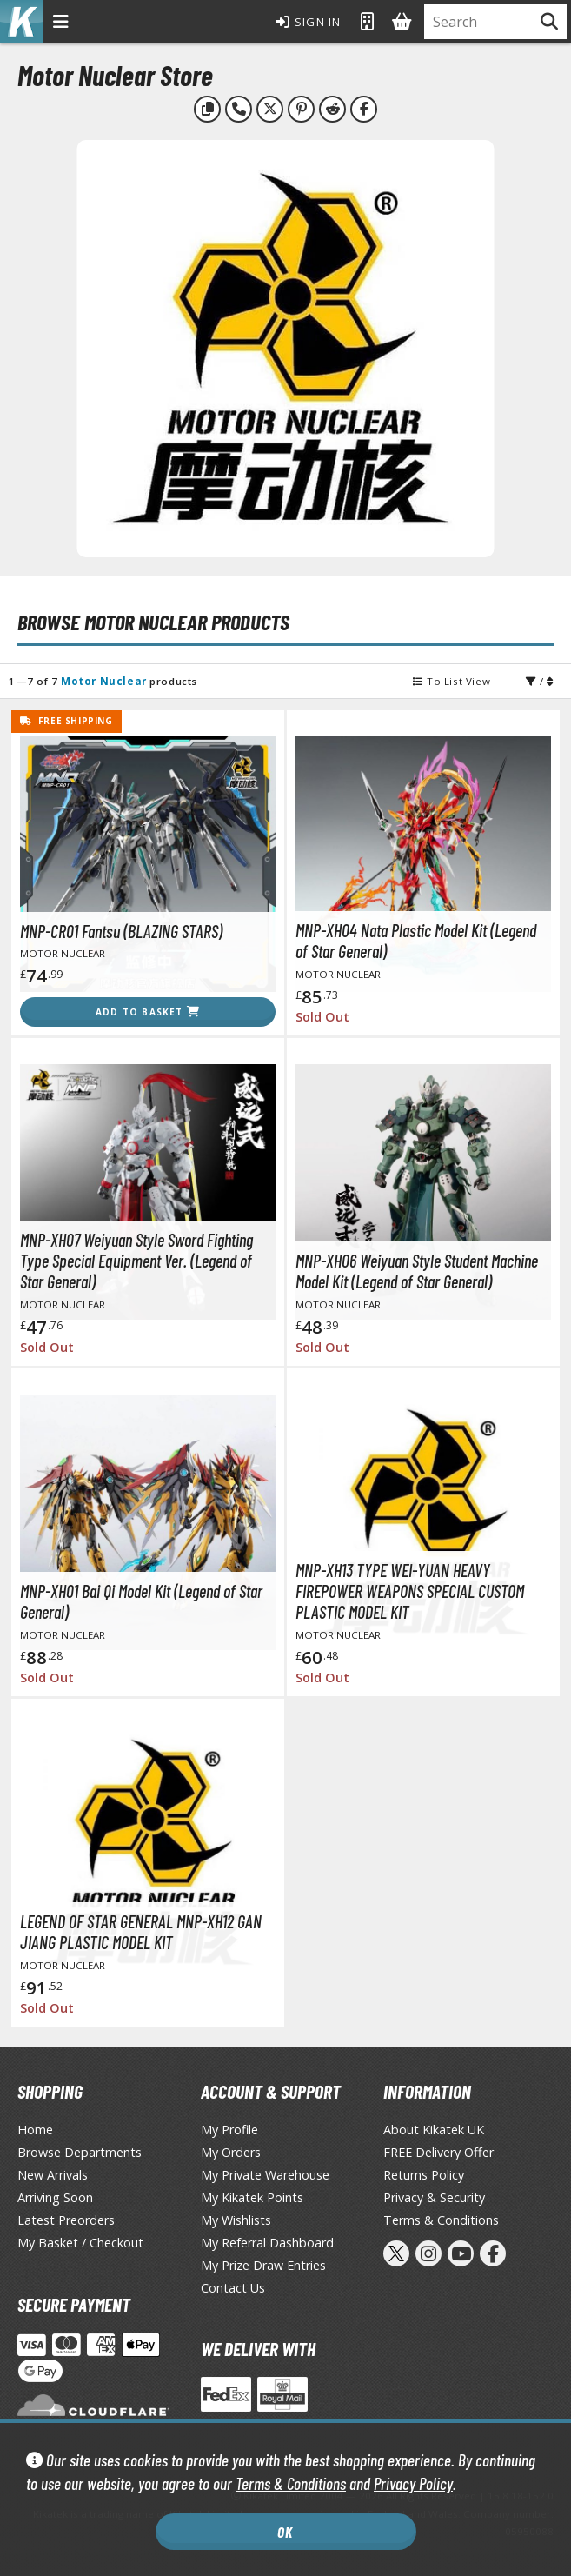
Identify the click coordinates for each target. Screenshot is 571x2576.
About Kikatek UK (433, 2129)
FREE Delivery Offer (438, 2152)
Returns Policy (423, 2175)
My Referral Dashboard (267, 2242)
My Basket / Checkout (80, 2242)
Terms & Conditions (291, 2483)
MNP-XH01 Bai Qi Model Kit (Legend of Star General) (141, 1601)
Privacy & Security (434, 2197)
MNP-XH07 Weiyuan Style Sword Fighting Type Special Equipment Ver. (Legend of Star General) (136, 1260)
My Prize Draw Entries (263, 2265)
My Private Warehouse (265, 2175)
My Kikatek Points (252, 2197)
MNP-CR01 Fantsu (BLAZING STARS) (121, 931)
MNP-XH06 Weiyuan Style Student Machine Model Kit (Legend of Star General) (416, 1271)
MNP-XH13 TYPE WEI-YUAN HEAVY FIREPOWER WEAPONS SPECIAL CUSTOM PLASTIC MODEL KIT (409, 1591)
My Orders (231, 2152)
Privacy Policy (413, 2483)
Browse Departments (79, 2152)
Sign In (309, 21)
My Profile (229, 2129)
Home (35, 2129)
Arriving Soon (55, 2197)
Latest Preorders (66, 2220)
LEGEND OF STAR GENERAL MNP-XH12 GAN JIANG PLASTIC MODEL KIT (141, 1932)
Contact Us (233, 2288)
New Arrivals (52, 2175)
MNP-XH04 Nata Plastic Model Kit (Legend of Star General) (415, 941)
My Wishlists (236, 2220)
